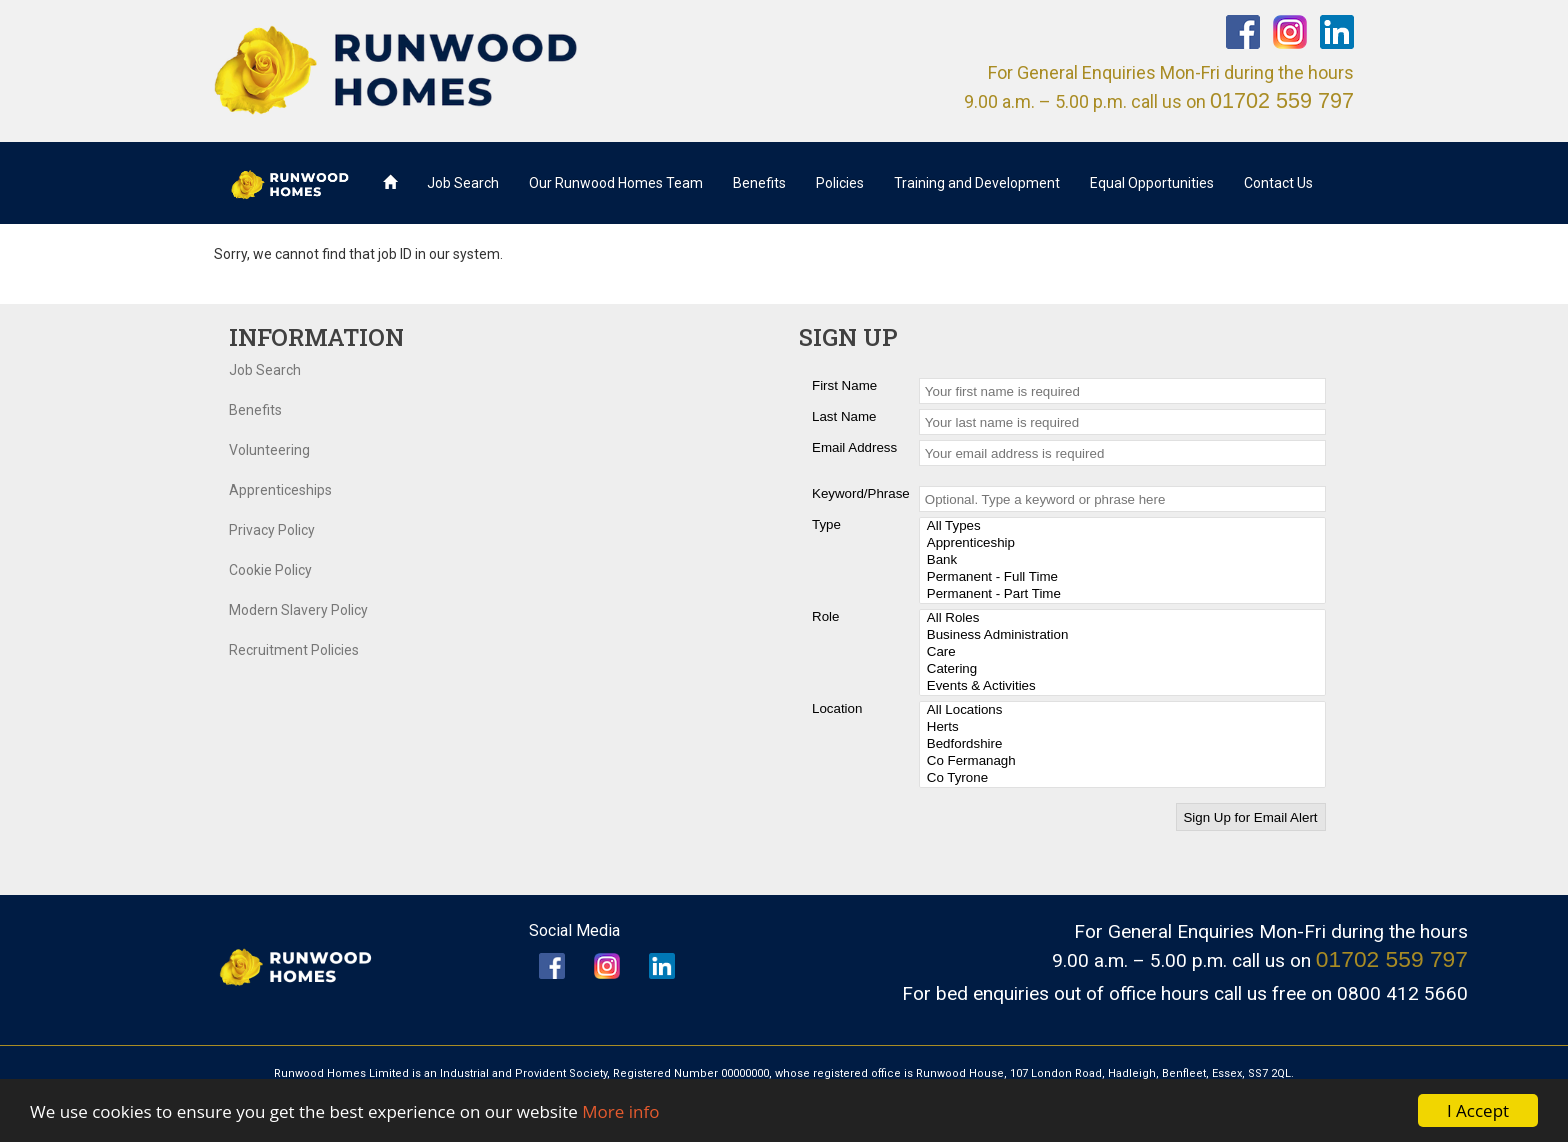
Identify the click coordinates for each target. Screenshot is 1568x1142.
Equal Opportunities (1152, 183)
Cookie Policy (270, 570)
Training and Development (977, 183)
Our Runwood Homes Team (616, 183)
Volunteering (269, 450)
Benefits (759, 183)
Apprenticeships (280, 490)
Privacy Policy (272, 530)
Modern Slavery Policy (298, 610)
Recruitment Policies (294, 650)
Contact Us (1278, 183)
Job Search (463, 183)
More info (620, 1111)
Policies (840, 183)
